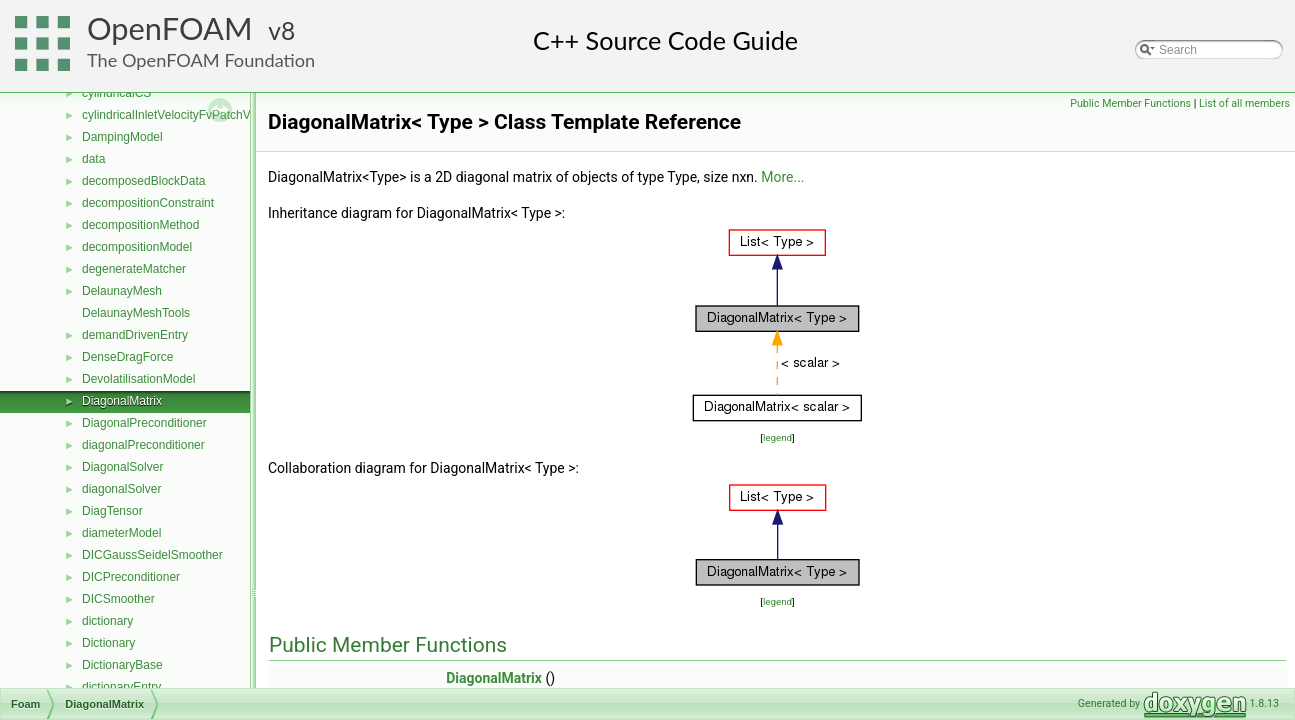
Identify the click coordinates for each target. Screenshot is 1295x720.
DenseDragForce (127, 357)
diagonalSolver (121, 489)
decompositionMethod (140, 225)
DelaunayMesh (122, 291)
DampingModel (122, 137)
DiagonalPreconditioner (144, 423)
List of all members (1244, 103)
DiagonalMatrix (122, 401)
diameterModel (121, 533)
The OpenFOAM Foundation (201, 60)
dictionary (107, 621)
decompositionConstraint (148, 203)
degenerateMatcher (134, 269)
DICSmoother (118, 599)
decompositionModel (137, 247)
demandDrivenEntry (135, 335)
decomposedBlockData (143, 181)
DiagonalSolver (122, 467)
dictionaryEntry (121, 687)
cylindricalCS (116, 93)
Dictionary (108, 643)
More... (782, 177)
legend (777, 437)
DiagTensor (112, 511)
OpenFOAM (170, 28)
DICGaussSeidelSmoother (152, 555)
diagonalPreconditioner (143, 445)
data (93, 159)
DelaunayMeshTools (136, 313)
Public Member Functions (1130, 103)
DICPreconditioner (131, 577)
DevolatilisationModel (138, 379)
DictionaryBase (122, 665)
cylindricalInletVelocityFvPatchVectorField (192, 115)
